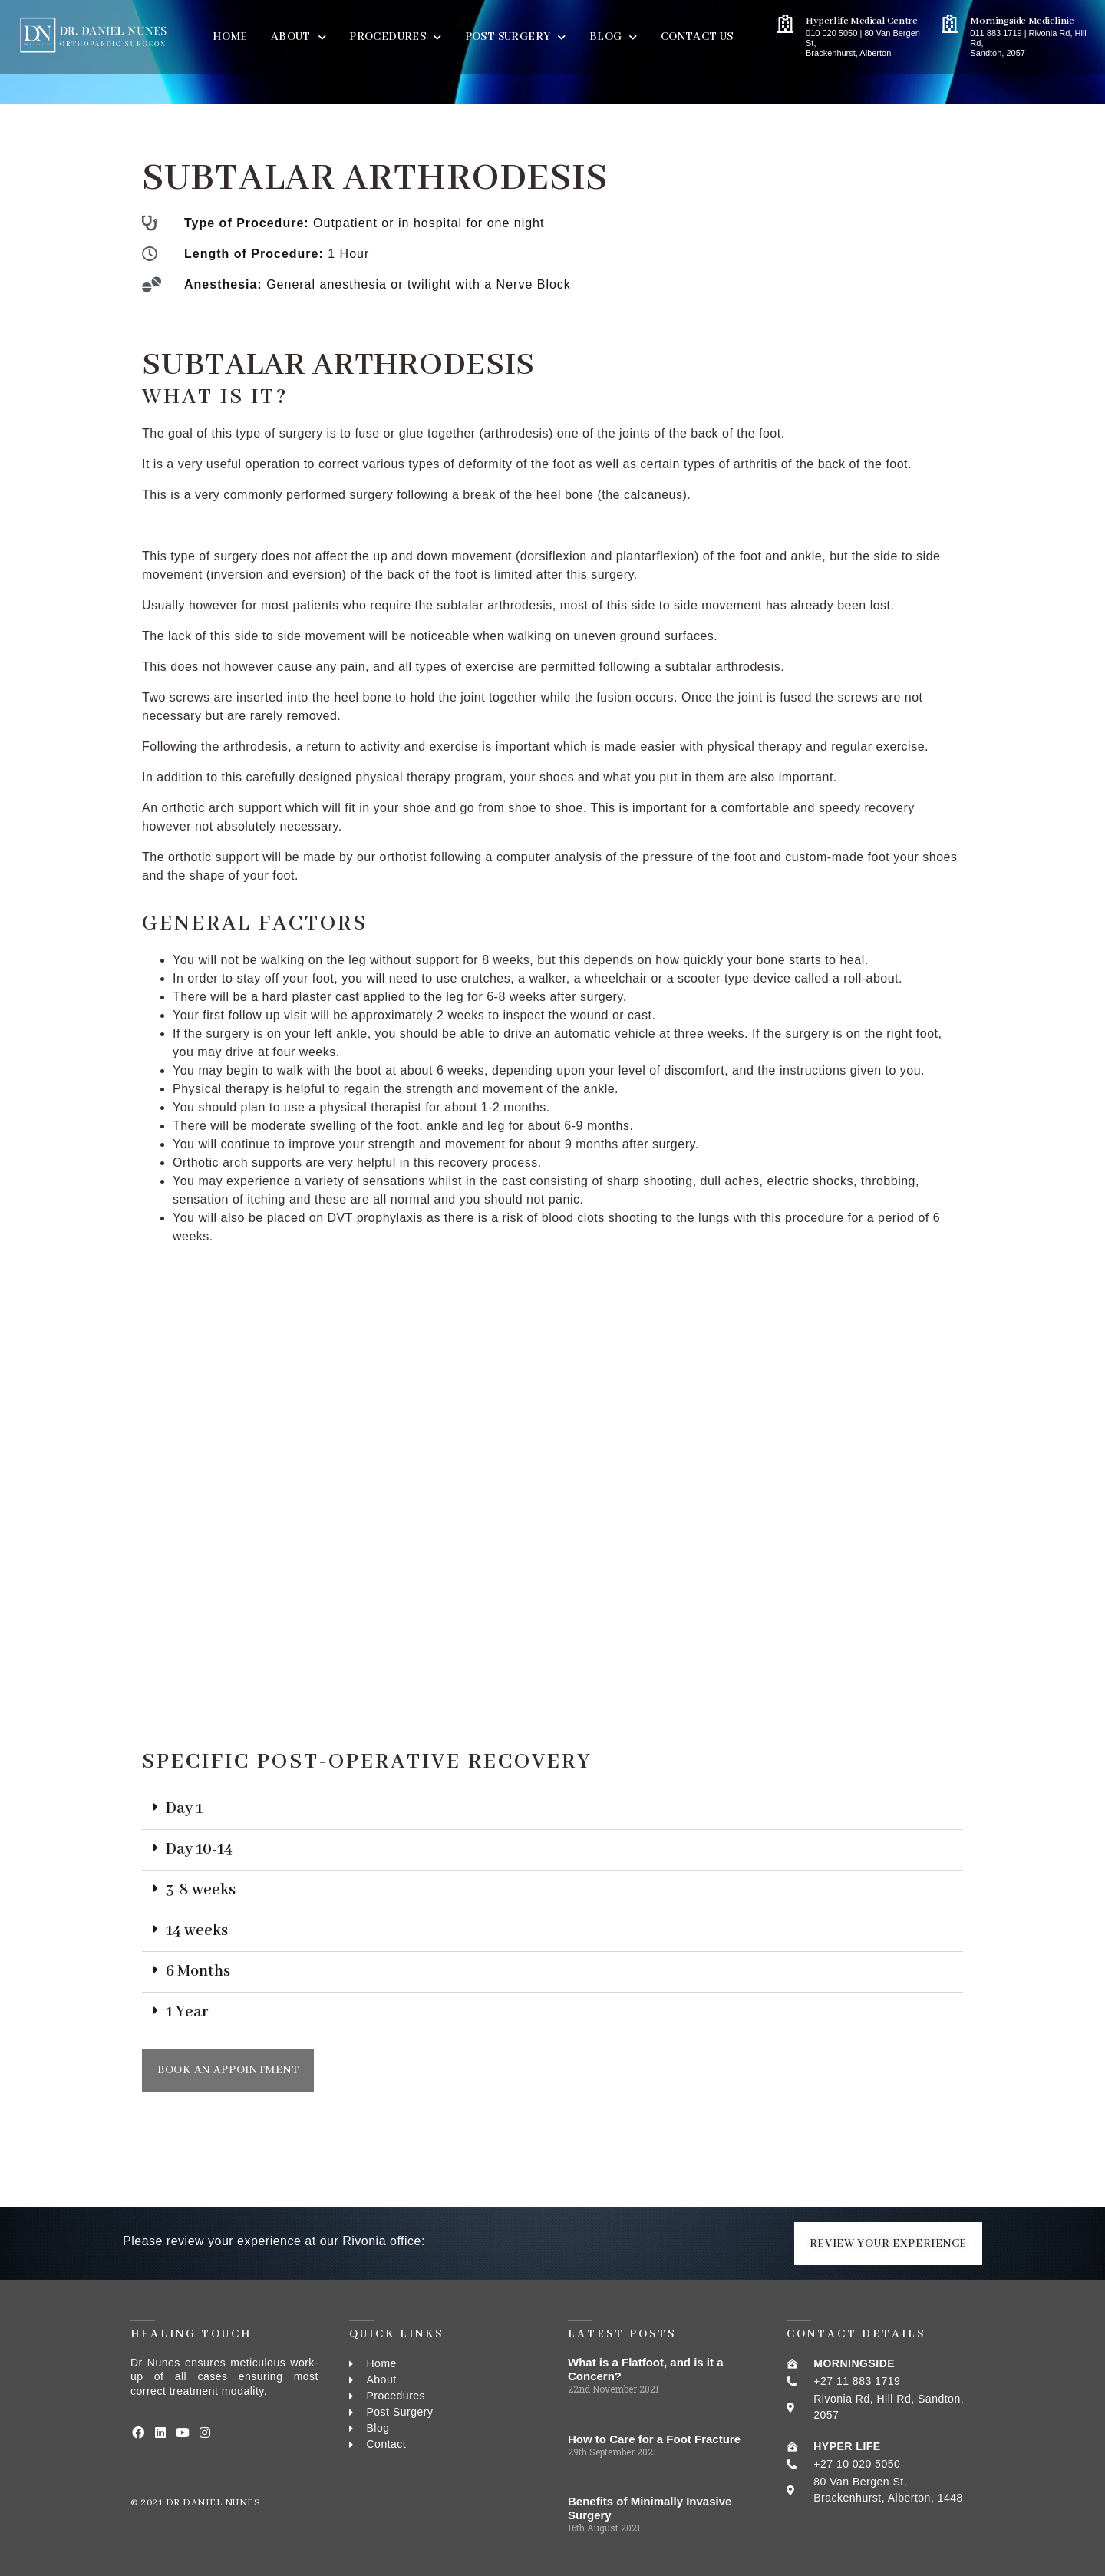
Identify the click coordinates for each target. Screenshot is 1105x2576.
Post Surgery (515, 37)
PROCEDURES (395, 37)
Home (230, 37)
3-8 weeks (201, 1890)
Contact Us (697, 37)
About (298, 37)
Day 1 (184, 1808)
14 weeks (197, 1930)
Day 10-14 (199, 1849)
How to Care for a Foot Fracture (654, 2439)
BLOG (613, 37)
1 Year (187, 2012)
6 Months (198, 1971)
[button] (552, 1809)
